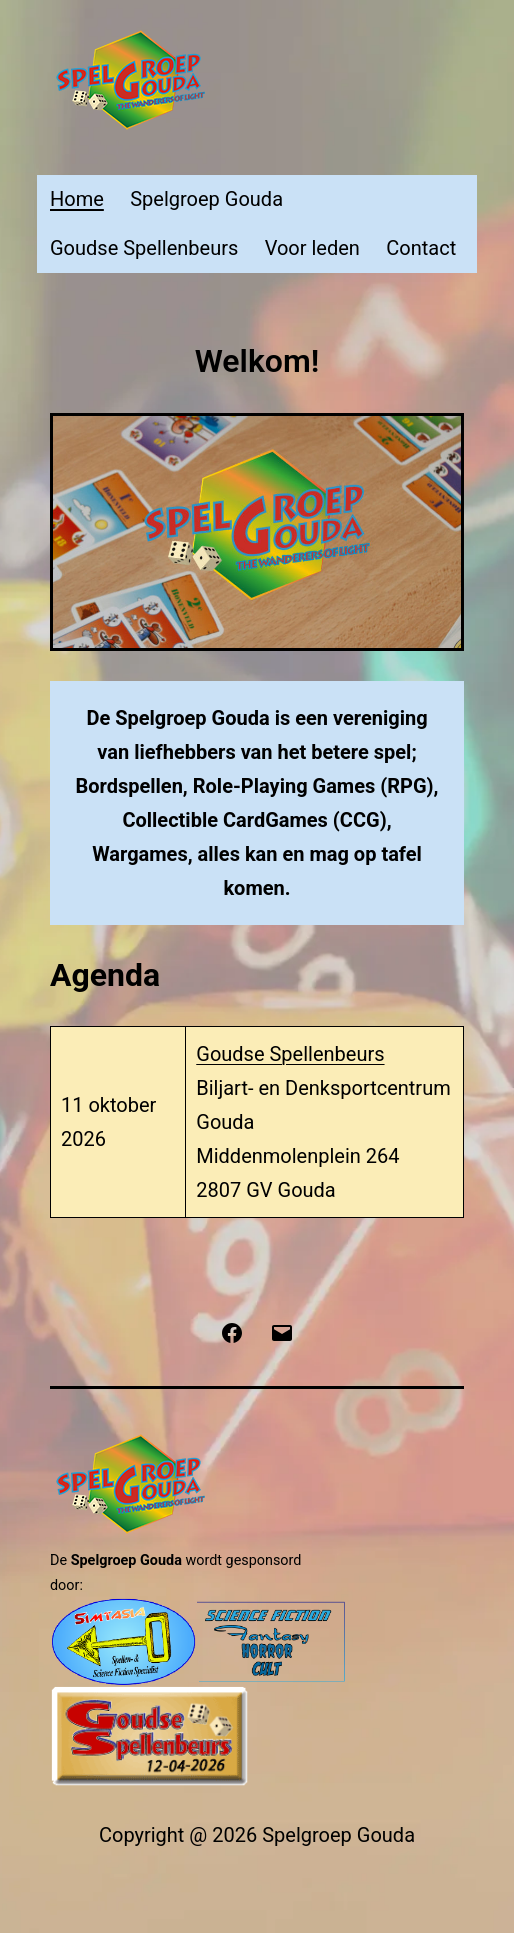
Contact (421, 248)
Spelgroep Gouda (206, 199)
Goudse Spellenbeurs (144, 248)
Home (77, 199)
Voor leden (312, 248)
